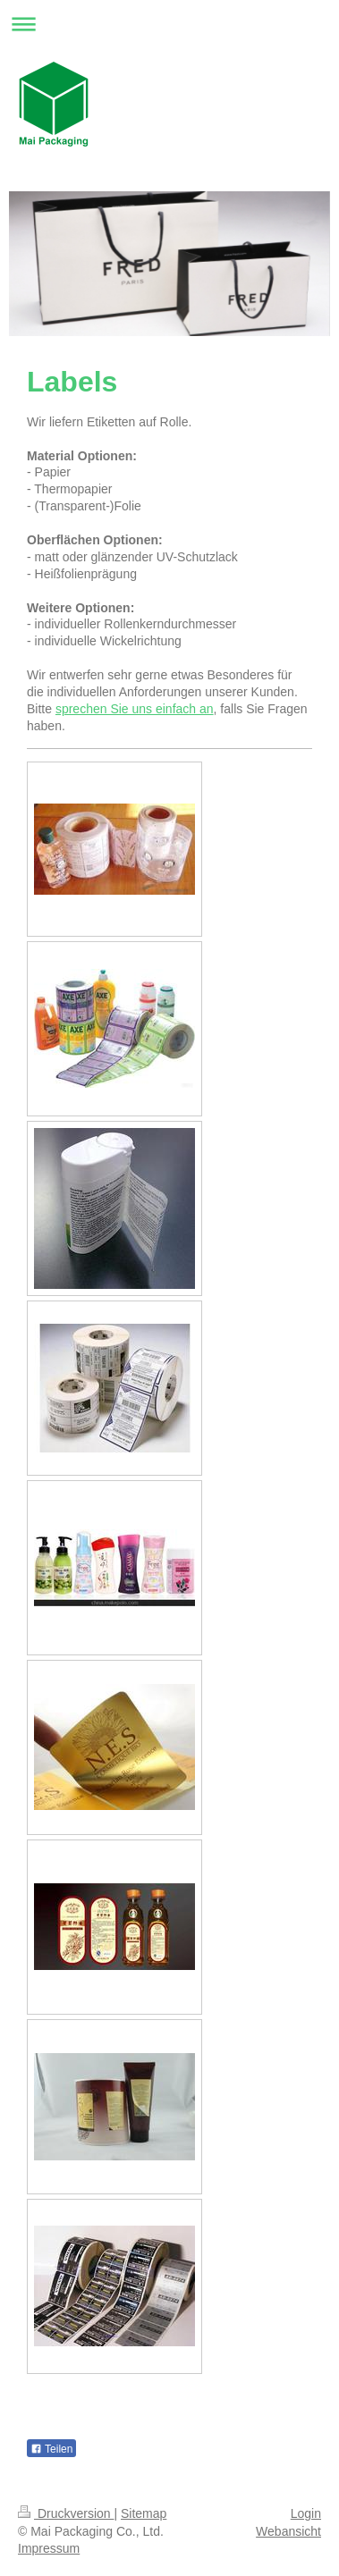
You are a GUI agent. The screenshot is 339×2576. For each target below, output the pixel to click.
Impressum (49, 2548)
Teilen (51, 2449)
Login (306, 2513)
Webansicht (288, 2531)
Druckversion (66, 2513)
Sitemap (143, 2513)
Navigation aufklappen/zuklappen (169, 23)
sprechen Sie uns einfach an (134, 709)
